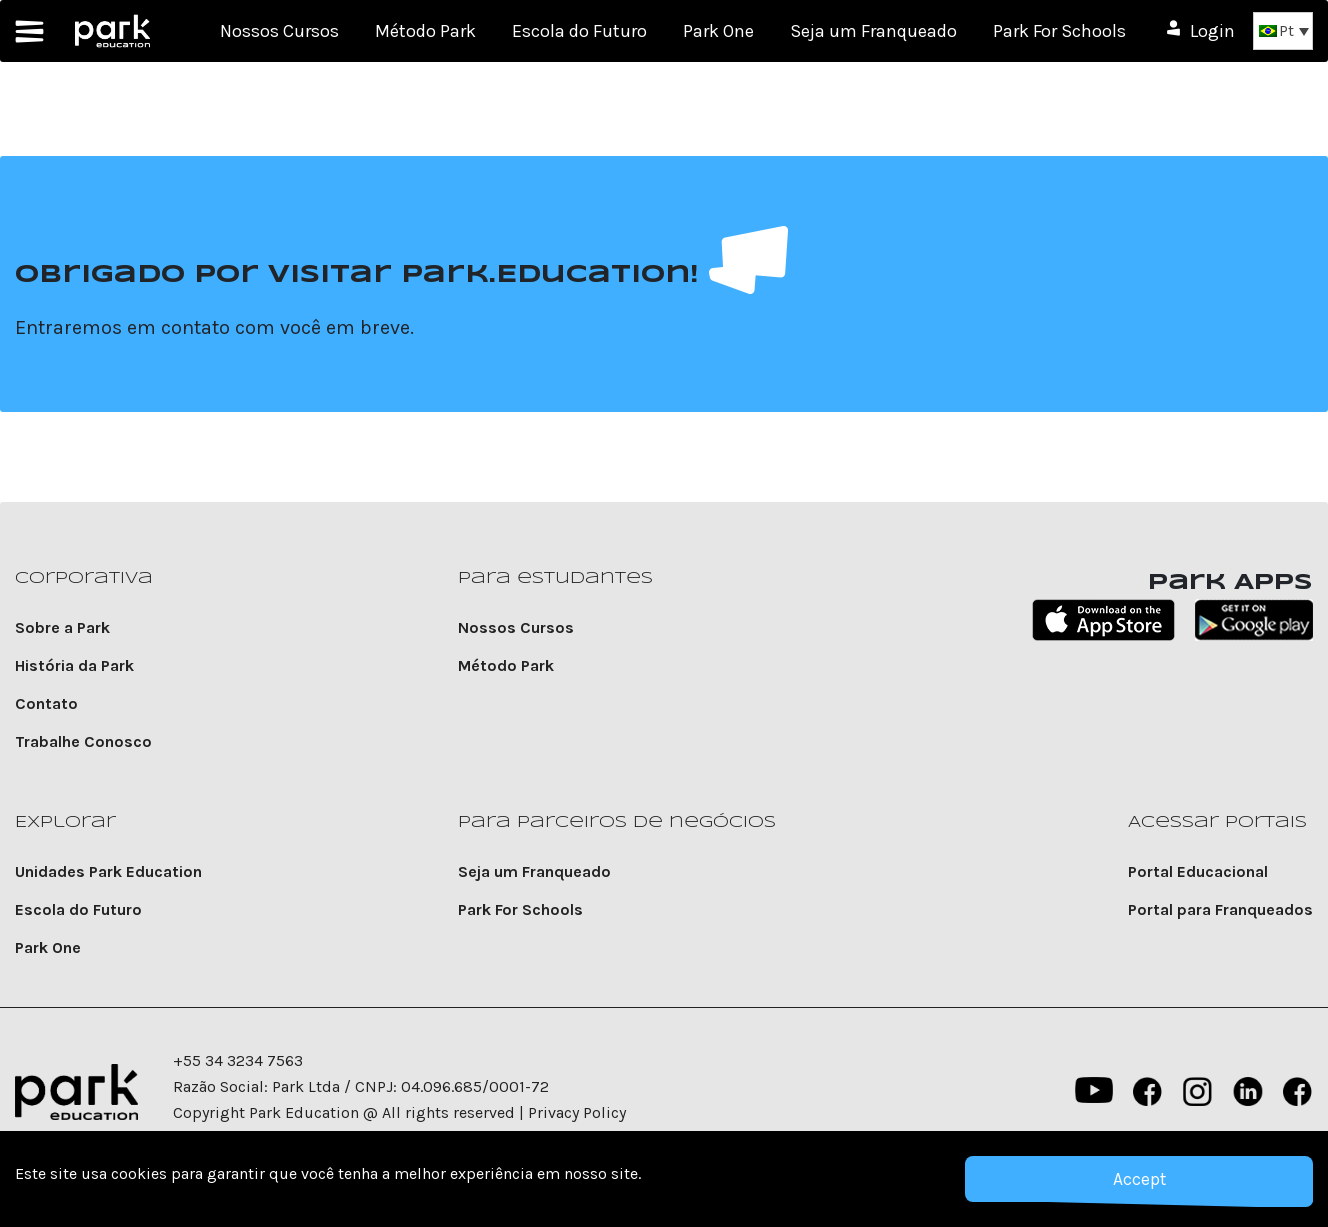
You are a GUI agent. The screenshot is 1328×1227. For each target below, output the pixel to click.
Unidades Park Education (108, 871)
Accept (1138, 1179)
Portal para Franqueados (1220, 909)
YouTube (1092, 1092)
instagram (1198, 1092)
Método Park (425, 31)
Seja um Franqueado (873, 31)
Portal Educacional (1198, 871)
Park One (718, 31)
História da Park (74, 665)
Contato (46, 703)
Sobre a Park (62, 627)
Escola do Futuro (579, 31)
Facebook (1148, 1092)
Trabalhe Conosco (83, 741)
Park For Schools (1059, 31)
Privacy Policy (577, 1112)
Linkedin (1248, 1092)
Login (1212, 31)
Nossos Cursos (279, 31)
